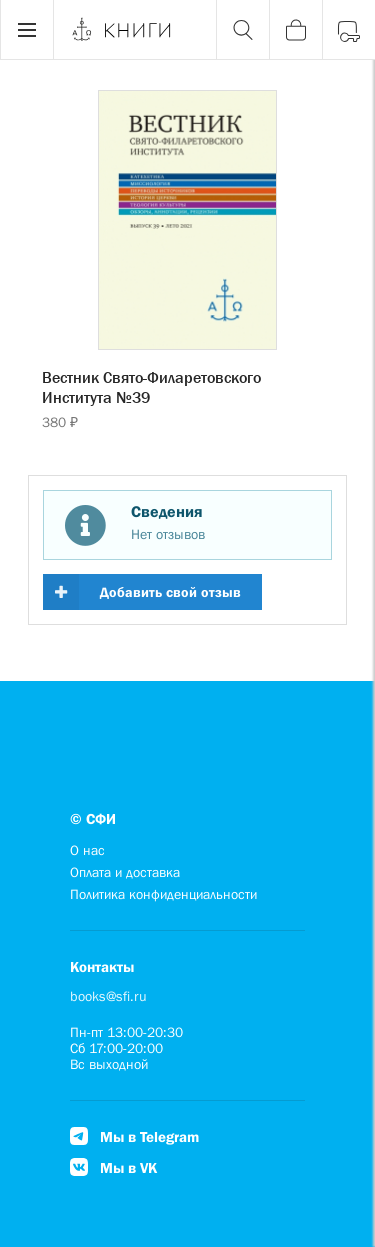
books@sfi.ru (108, 996)
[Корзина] (295, 30)
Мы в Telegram (134, 1136)
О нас (87, 850)
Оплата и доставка (125, 872)
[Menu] (27, 30)
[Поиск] (242, 30)
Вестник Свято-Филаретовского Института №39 (151, 387)
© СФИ (93, 818)
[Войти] (348, 30)
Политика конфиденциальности (163, 894)
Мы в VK (113, 1167)
